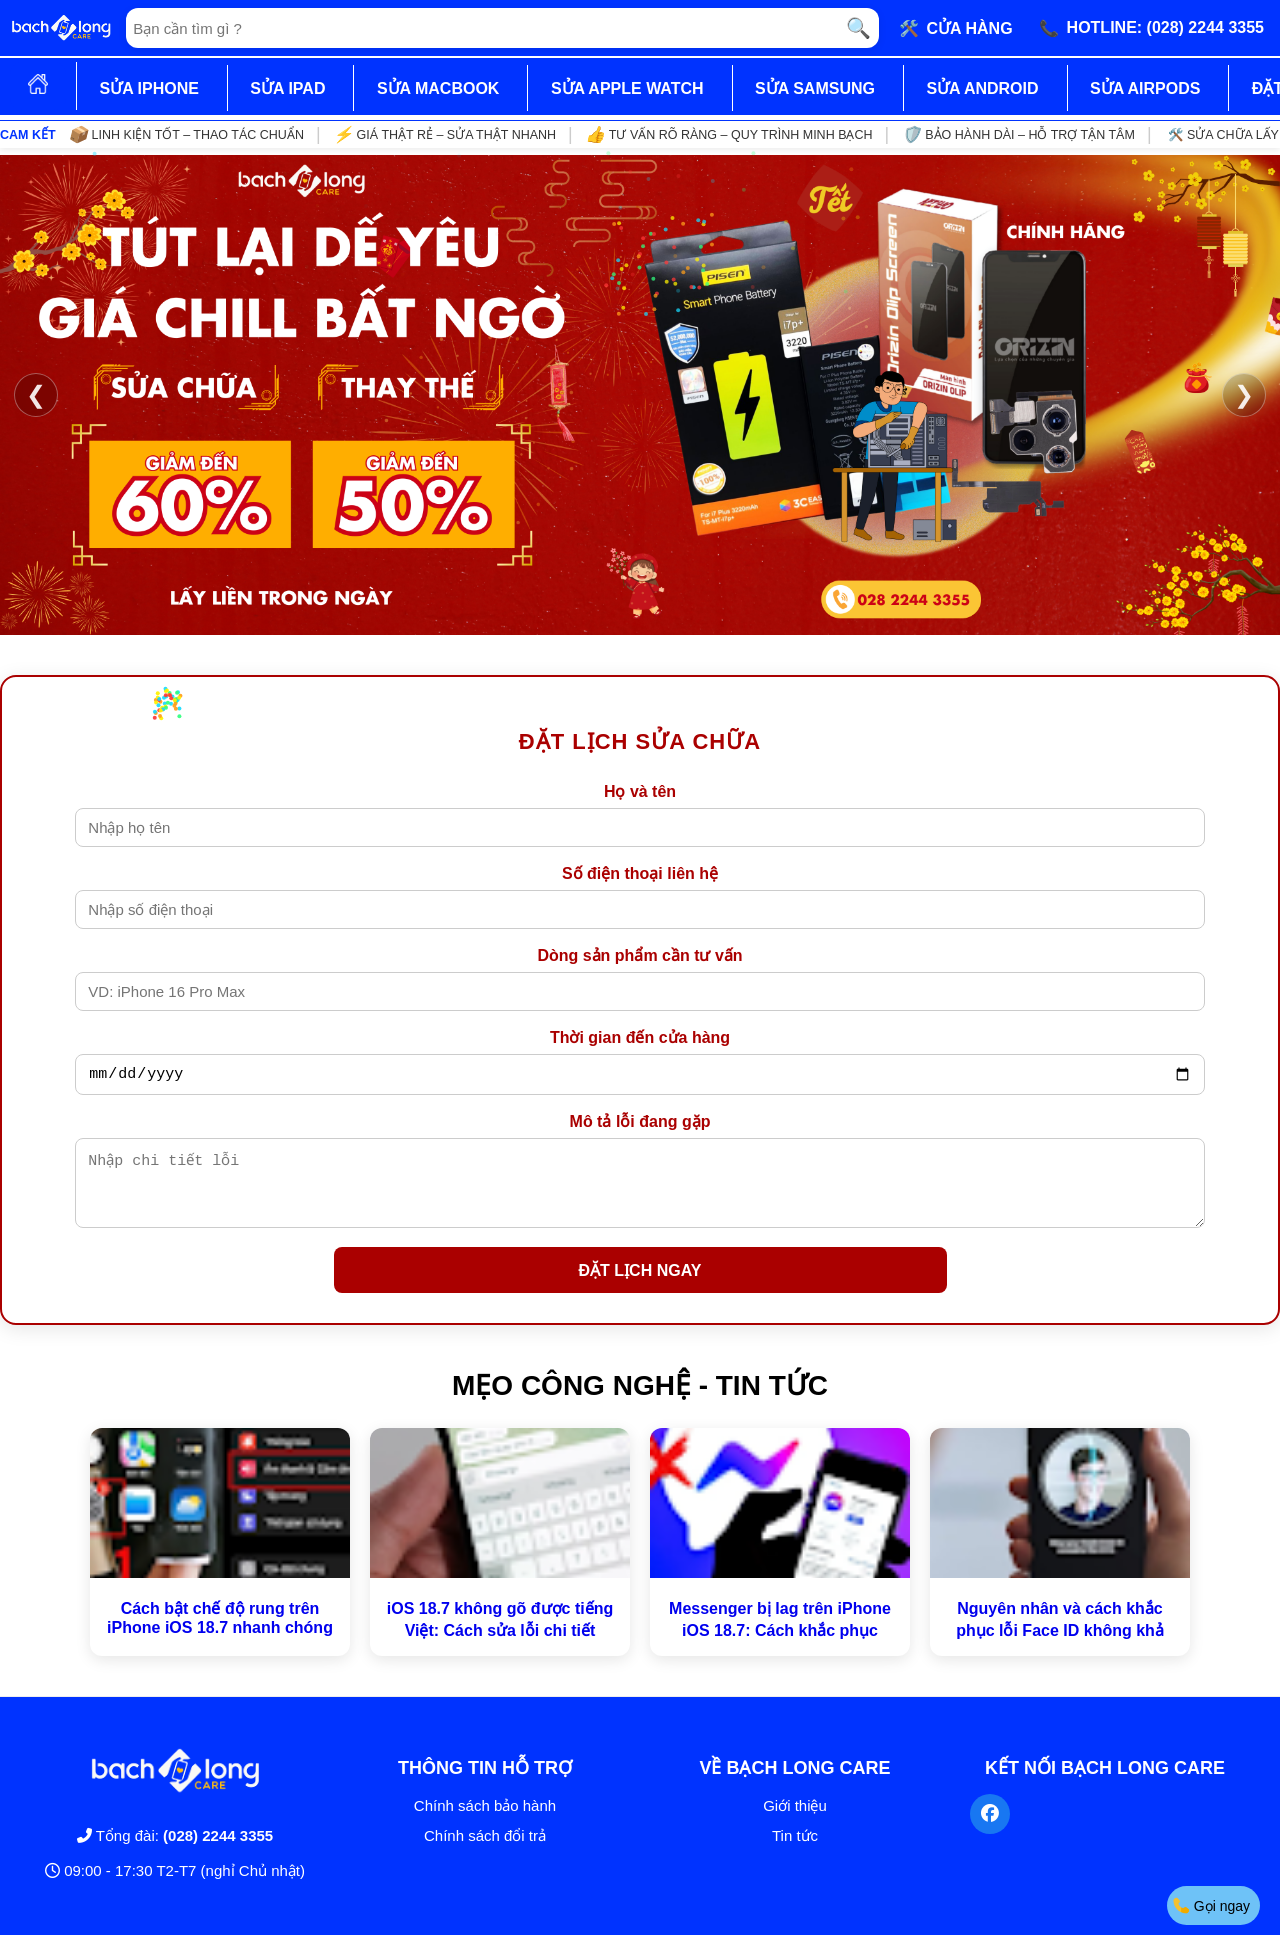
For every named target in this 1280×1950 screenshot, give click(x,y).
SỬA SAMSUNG (815, 88)
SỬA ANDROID (982, 88)
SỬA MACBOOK (438, 88)
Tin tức (795, 1850)
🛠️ (956, 28)
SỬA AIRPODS (1145, 88)
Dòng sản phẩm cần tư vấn (639, 955)
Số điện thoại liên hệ (640, 873)
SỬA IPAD (287, 88)
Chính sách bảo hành (485, 1820)
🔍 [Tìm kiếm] (858, 28)
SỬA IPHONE (148, 88)
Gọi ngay (1211, 1905)
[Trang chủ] (61, 28)
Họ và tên (640, 791)
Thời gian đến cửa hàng (640, 1037)
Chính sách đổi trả (485, 1850)
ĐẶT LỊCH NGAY (640, 1285)
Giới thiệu (795, 1820)
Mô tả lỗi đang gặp (640, 1124)
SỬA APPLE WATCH (627, 88)
